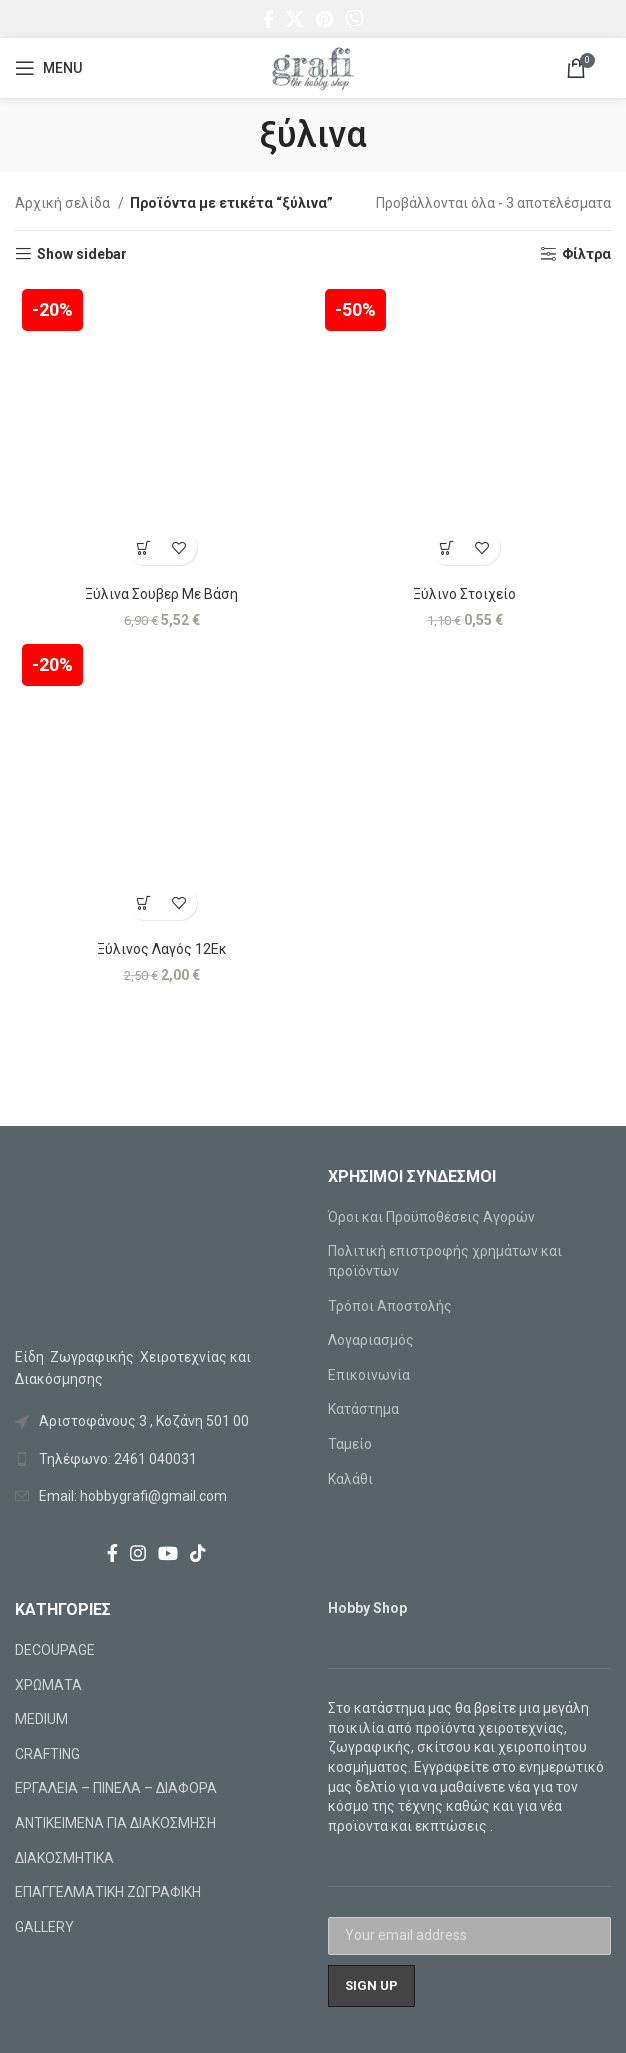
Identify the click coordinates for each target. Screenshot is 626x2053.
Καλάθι (350, 1479)
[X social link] (295, 19)
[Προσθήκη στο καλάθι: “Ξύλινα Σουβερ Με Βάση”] (144, 547)
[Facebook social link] (268, 19)
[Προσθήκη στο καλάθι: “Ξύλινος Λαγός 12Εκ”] (144, 902)
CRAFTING (47, 1754)
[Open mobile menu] (48, 68)
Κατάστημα (363, 1409)
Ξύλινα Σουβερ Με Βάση (161, 594)
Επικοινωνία (369, 1375)
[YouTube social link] (168, 1553)
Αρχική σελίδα (64, 203)
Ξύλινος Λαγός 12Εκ (162, 949)
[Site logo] (313, 67)
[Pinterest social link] (324, 19)
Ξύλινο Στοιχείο (464, 594)
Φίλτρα (586, 254)
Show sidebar (82, 254)
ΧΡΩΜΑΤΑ (48, 1685)
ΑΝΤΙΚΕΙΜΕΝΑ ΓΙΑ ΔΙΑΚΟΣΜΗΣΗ (115, 1823)
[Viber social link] (354, 19)
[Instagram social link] (138, 1553)
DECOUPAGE (55, 1650)
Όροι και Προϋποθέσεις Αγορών (431, 1217)
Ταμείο (350, 1444)
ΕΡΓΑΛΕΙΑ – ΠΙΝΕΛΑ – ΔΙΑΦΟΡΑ (116, 1788)
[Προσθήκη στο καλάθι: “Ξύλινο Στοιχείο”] (447, 547)
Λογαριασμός (371, 1340)
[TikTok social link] (198, 1553)
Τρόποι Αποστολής (390, 1306)
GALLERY (44, 1927)
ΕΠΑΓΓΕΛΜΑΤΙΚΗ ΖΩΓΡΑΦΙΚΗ (108, 1892)
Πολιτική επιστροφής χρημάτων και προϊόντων (445, 1261)
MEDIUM (41, 1719)
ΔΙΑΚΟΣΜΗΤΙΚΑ (64, 1858)
